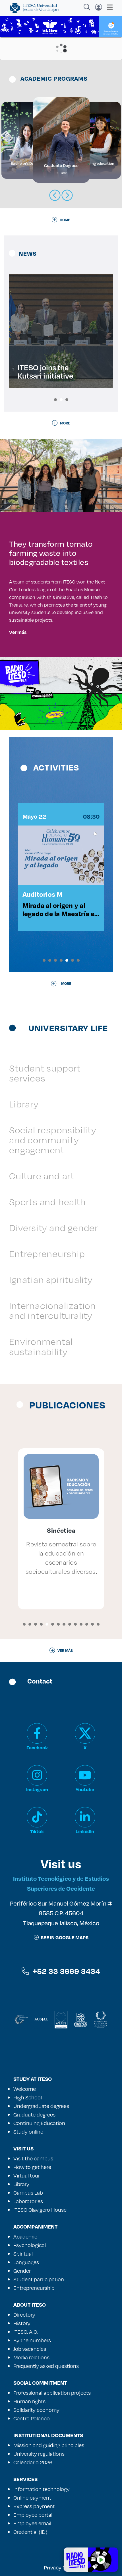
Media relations (31, 2357)
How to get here (32, 2167)
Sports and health (47, 1201)
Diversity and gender (53, 1227)
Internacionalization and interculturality (52, 1310)
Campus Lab (28, 2192)
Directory (24, 2314)
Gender (22, 2270)
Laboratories (28, 2201)
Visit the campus (33, 2158)
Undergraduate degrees (41, 2106)
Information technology (41, 2489)
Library (23, 1104)
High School (27, 2097)
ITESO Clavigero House (40, 2209)
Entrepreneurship (47, 1253)
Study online (28, 2131)
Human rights (29, 2401)
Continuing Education (39, 2123)
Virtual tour (26, 2175)
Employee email (32, 2523)
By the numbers (32, 2340)
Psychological (29, 2245)
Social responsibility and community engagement (52, 1139)
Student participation (38, 2279)
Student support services (44, 1073)
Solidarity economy (36, 2410)
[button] (55, 399)
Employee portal (32, 2514)
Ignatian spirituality (50, 1279)
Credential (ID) (30, 2532)
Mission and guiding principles (48, 2445)
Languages (26, 2262)
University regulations (39, 2453)
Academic (25, 2236)
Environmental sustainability (41, 1346)
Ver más (17, 632)
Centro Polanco (31, 2418)
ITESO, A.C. (25, 2331)
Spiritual (23, 2253)
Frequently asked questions (46, 2366)
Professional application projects (52, 2392)
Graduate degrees (34, 2114)
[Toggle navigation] (108, 7)
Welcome (24, 2089)
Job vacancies (29, 2349)
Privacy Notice (61, 2567)
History (21, 2323)
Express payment (34, 2506)
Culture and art (41, 1175)
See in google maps (61, 1937)
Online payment (32, 2497)
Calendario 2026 (32, 2462)
